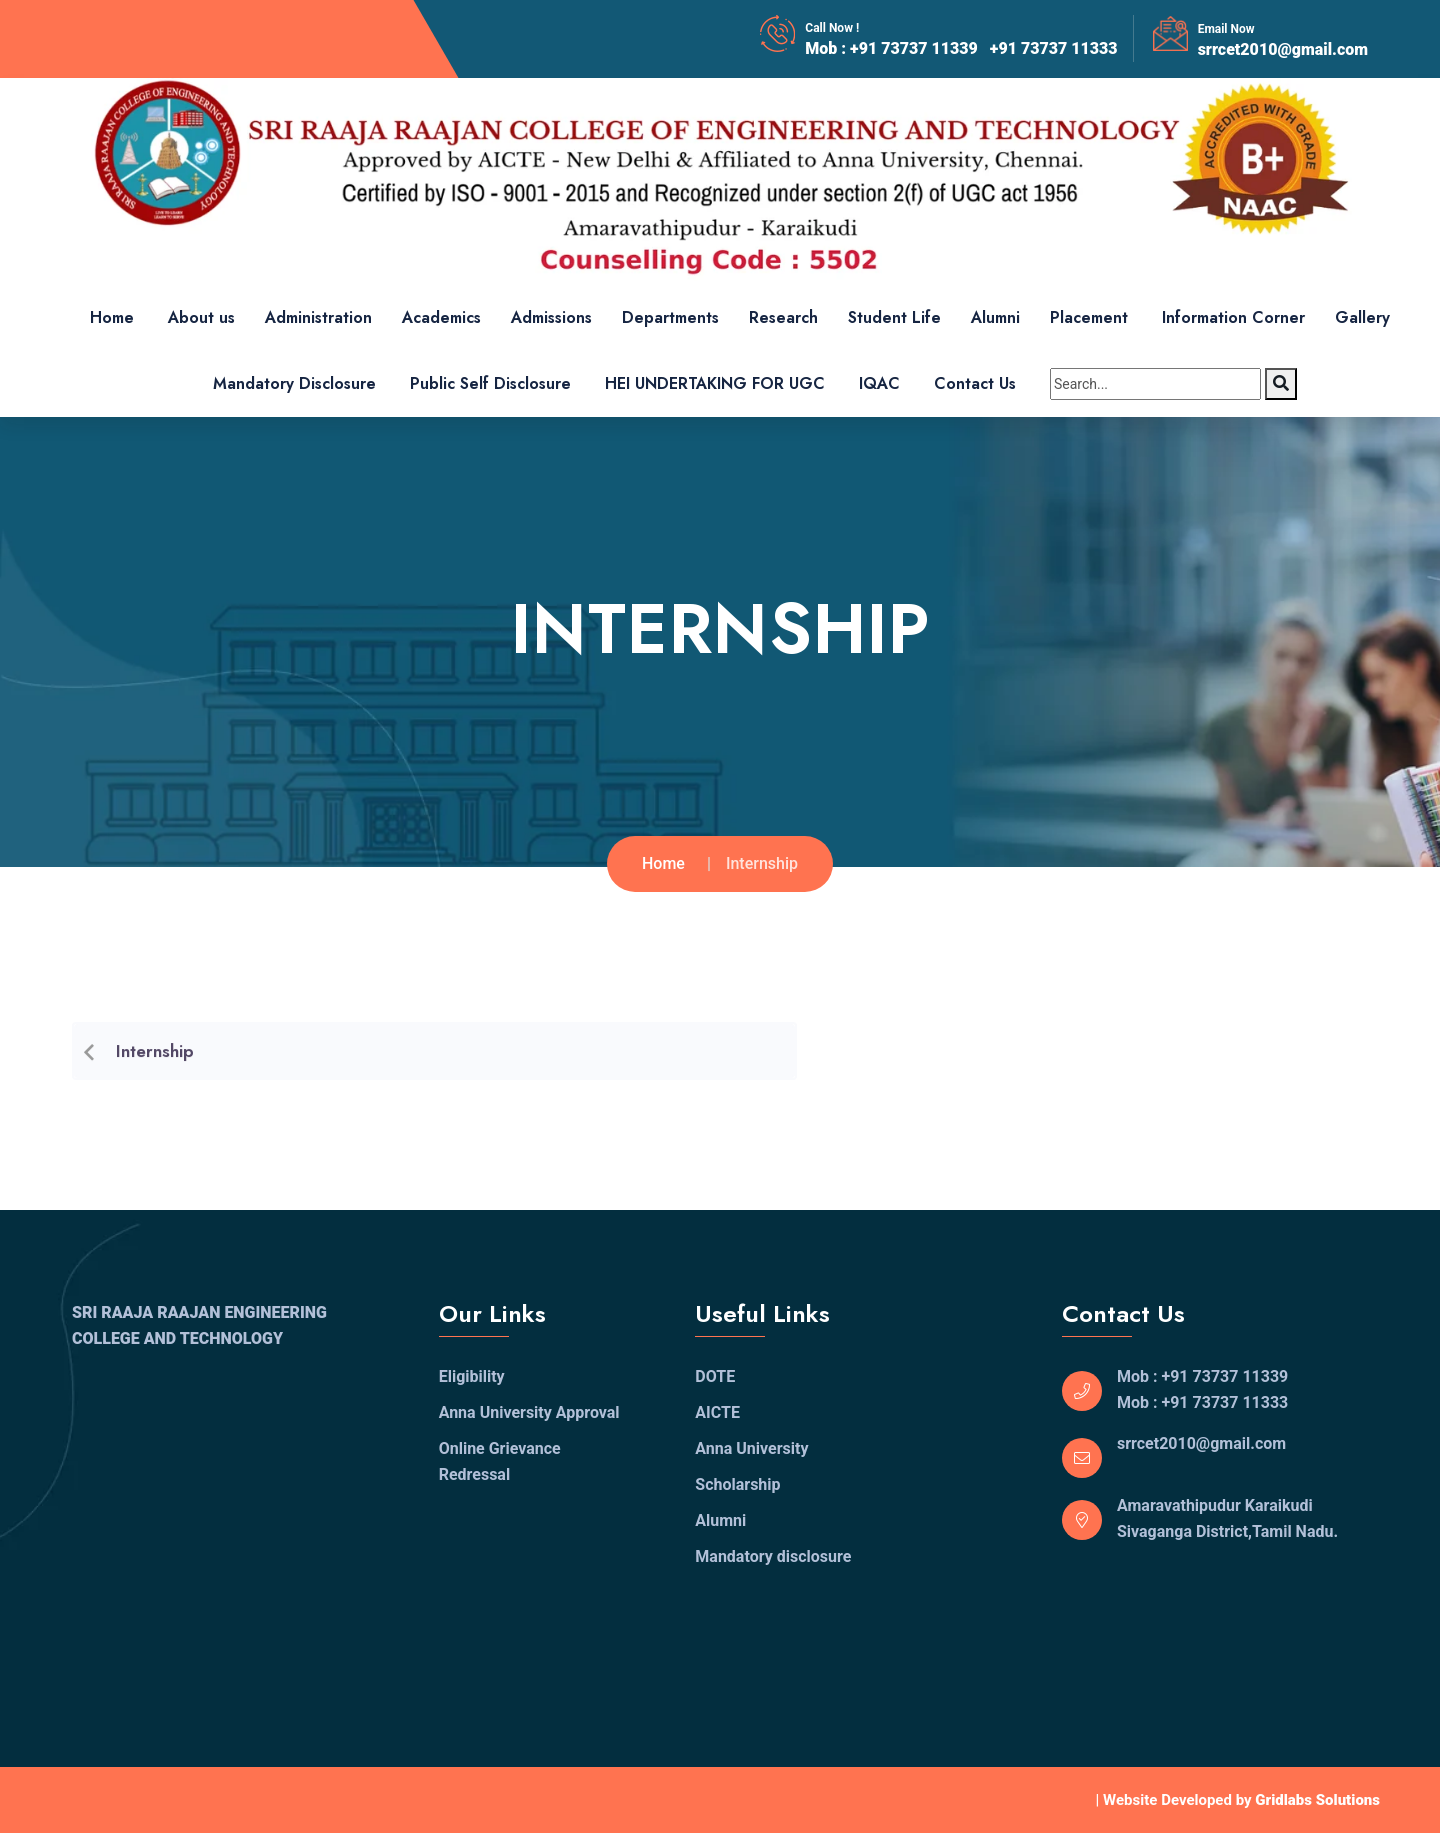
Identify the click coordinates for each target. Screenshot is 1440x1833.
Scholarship (737, 1484)
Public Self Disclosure (490, 383)
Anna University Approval (529, 1412)
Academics (441, 317)
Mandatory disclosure (773, 1556)
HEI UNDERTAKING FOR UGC (715, 383)
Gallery (1362, 317)
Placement (1089, 317)
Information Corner (1233, 317)
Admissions (551, 317)
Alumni (995, 317)
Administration (318, 317)
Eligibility (472, 1376)
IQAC (879, 383)
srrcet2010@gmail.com (1283, 49)
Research (783, 317)
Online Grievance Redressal (500, 1461)
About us (201, 317)
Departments (670, 317)
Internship (155, 1058)
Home (112, 317)
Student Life (894, 317)
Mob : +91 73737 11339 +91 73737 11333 (961, 48)
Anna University (751, 1448)
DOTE (715, 1376)
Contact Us (975, 383)
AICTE (717, 1412)
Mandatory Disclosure (294, 383)
